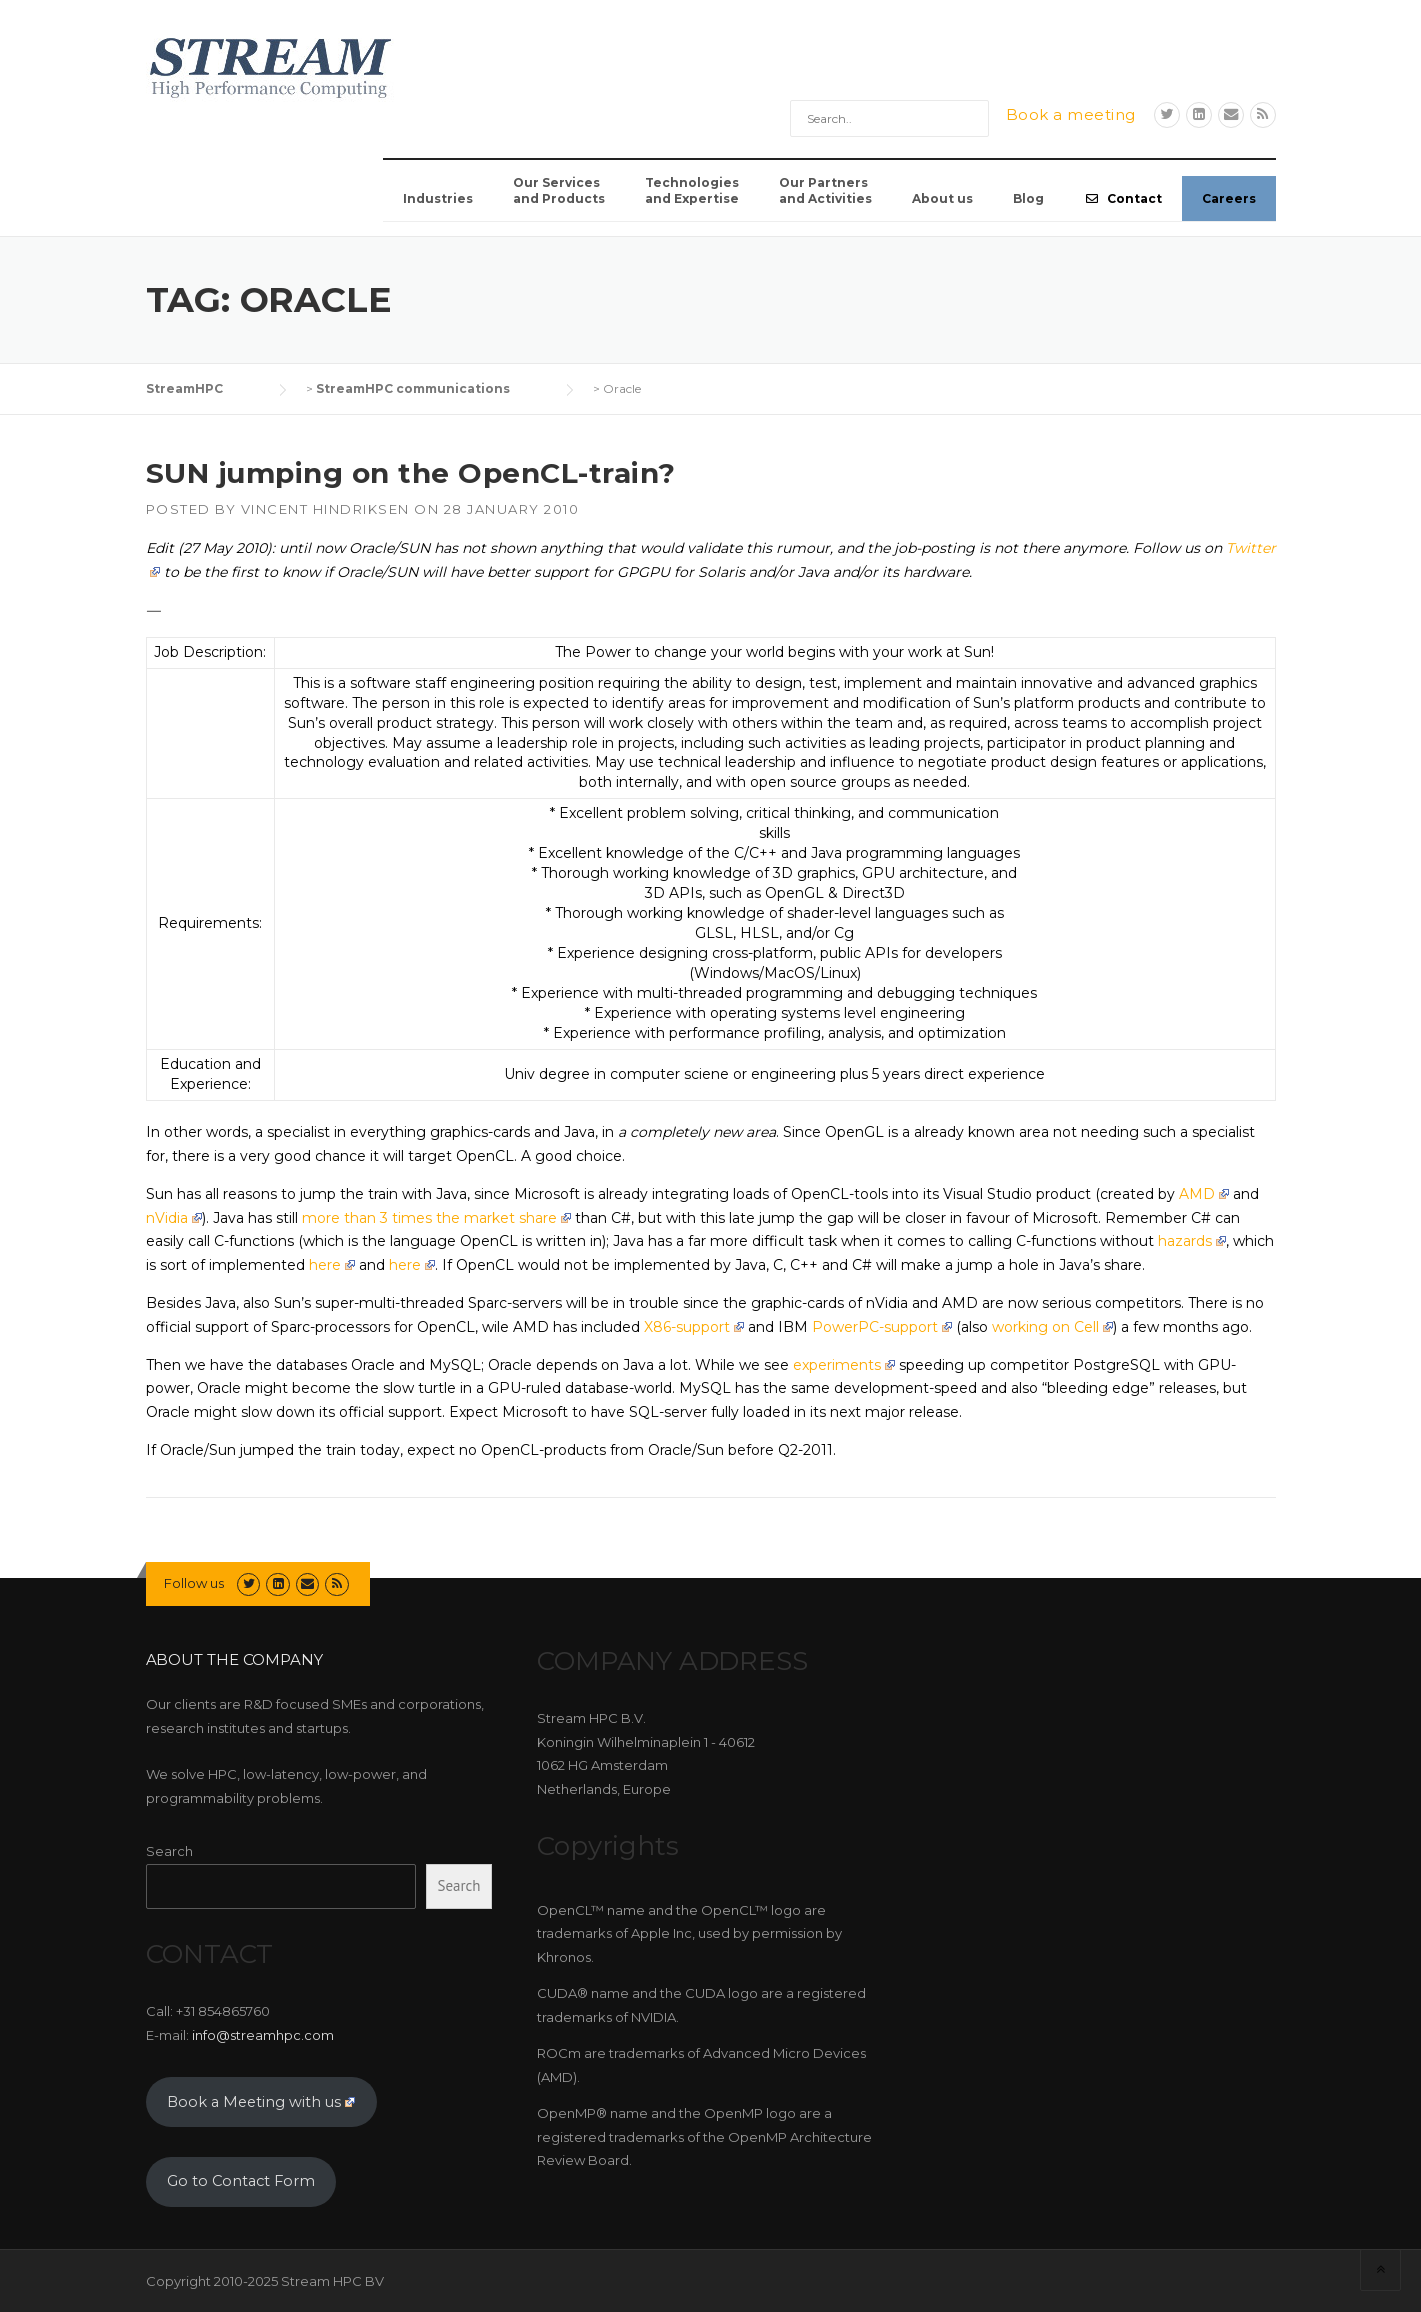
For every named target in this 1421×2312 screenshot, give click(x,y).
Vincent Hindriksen (325, 509)
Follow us (194, 1583)
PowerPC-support (882, 1327)
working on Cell (1052, 1327)
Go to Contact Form (241, 2181)
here (332, 1265)
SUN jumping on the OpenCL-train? (411, 473)
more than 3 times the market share (436, 1218)
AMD (1204, 1194)
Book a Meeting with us (261, 2102)
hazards (1192, 1241)
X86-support (694, 1327)
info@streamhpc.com (263, 2035)
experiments (844, 1365)
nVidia (174, 1218)
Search (169, 1851)
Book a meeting (1071, 114)
